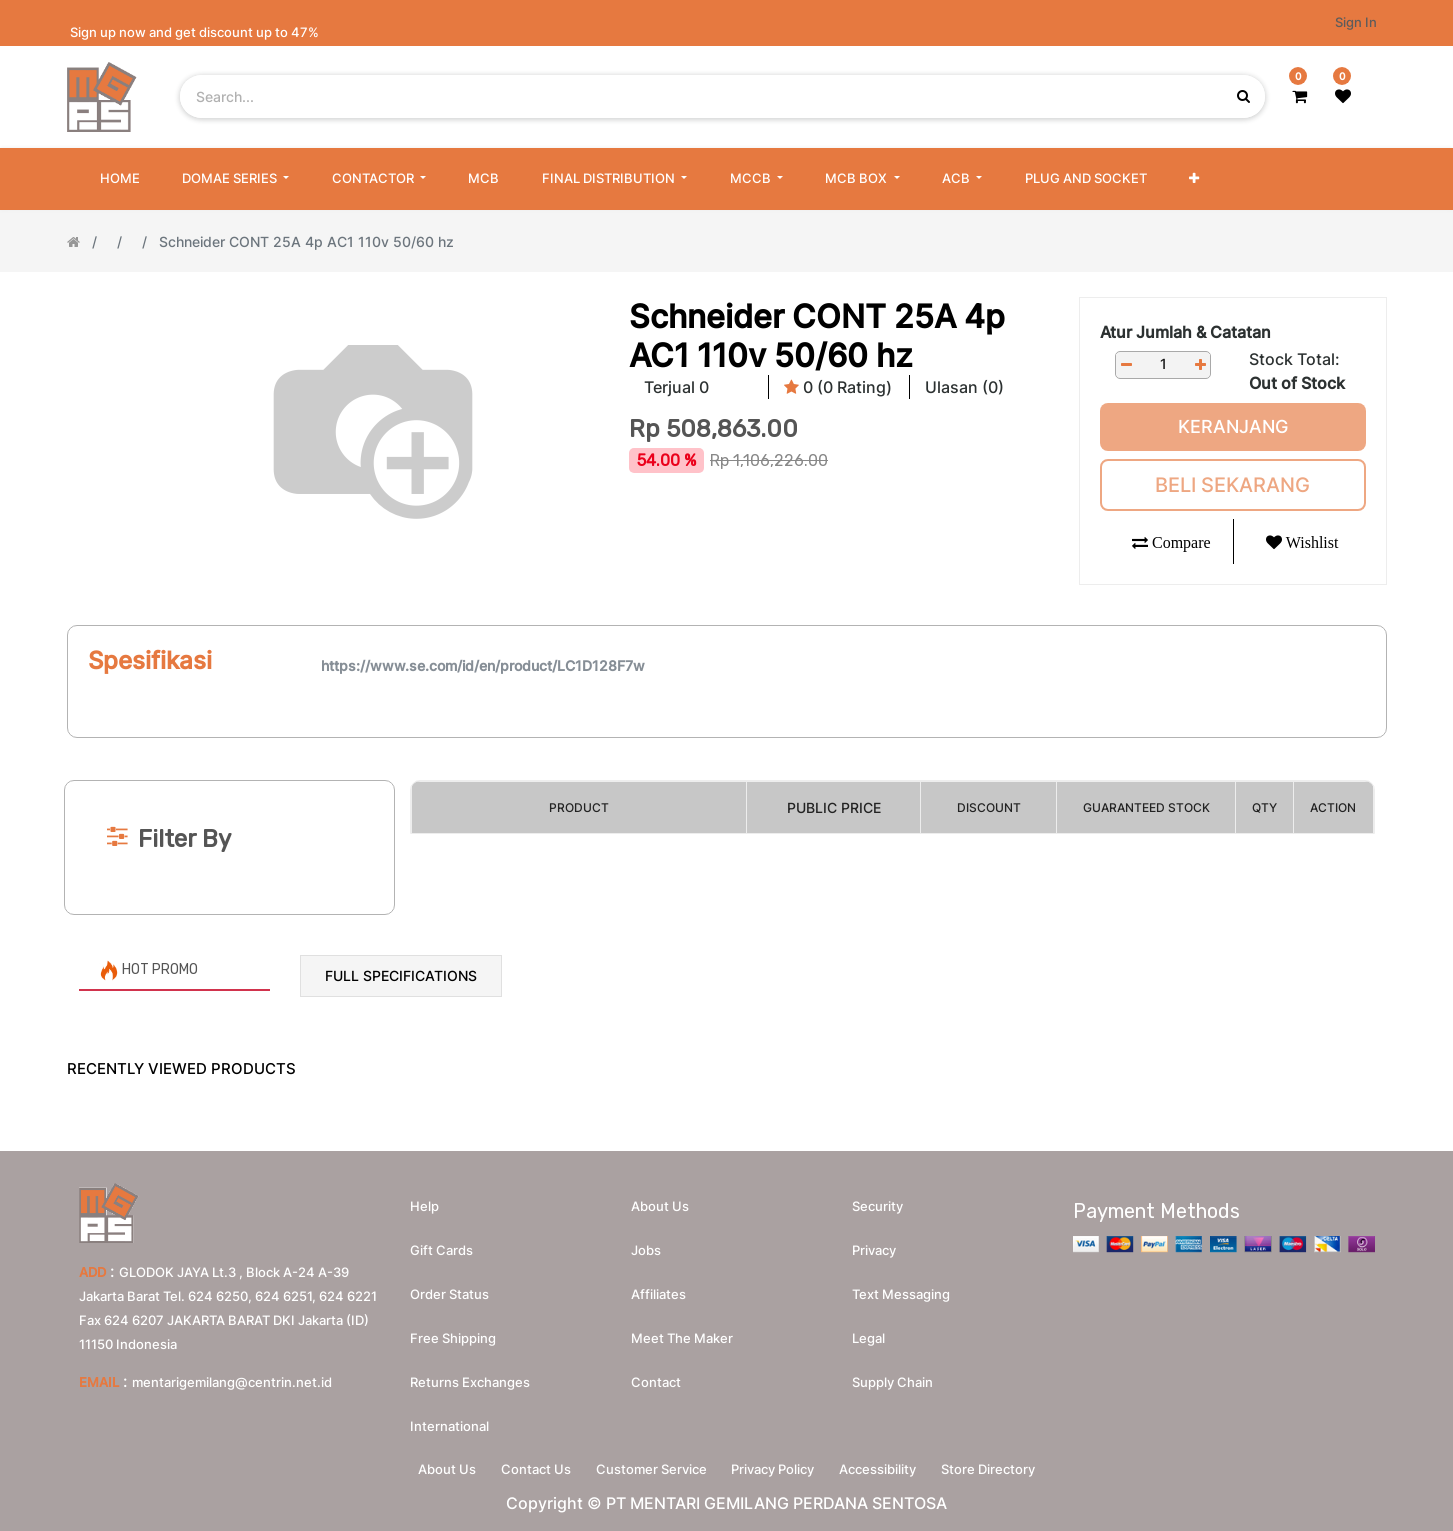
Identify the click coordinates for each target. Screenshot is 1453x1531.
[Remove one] (1126, 364)
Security (877, 1202)
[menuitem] (120, 179)
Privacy (874, 1246)
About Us (432, 1467)
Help (424, 1202)
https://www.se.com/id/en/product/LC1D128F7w (483, 665)
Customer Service (648, 1467)
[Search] (726, 746)
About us (660, 1202)
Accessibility (887, 1467)
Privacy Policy (776, 1467)
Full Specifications (401, 975)
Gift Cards (441, 1246)
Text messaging (901, 1290)
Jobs (646, 1246)
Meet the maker (682, 1334)
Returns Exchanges (470, 1378)
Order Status (449, 1290)
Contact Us (527, 1467)
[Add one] (1200, 364)
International (449, 1422)
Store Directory (1004, 1467)
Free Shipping (453, 1334)
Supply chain (892, 1378)
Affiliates (658, 1290)
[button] (1194, 179)
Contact (656, 1378)
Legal (868, 1334)
